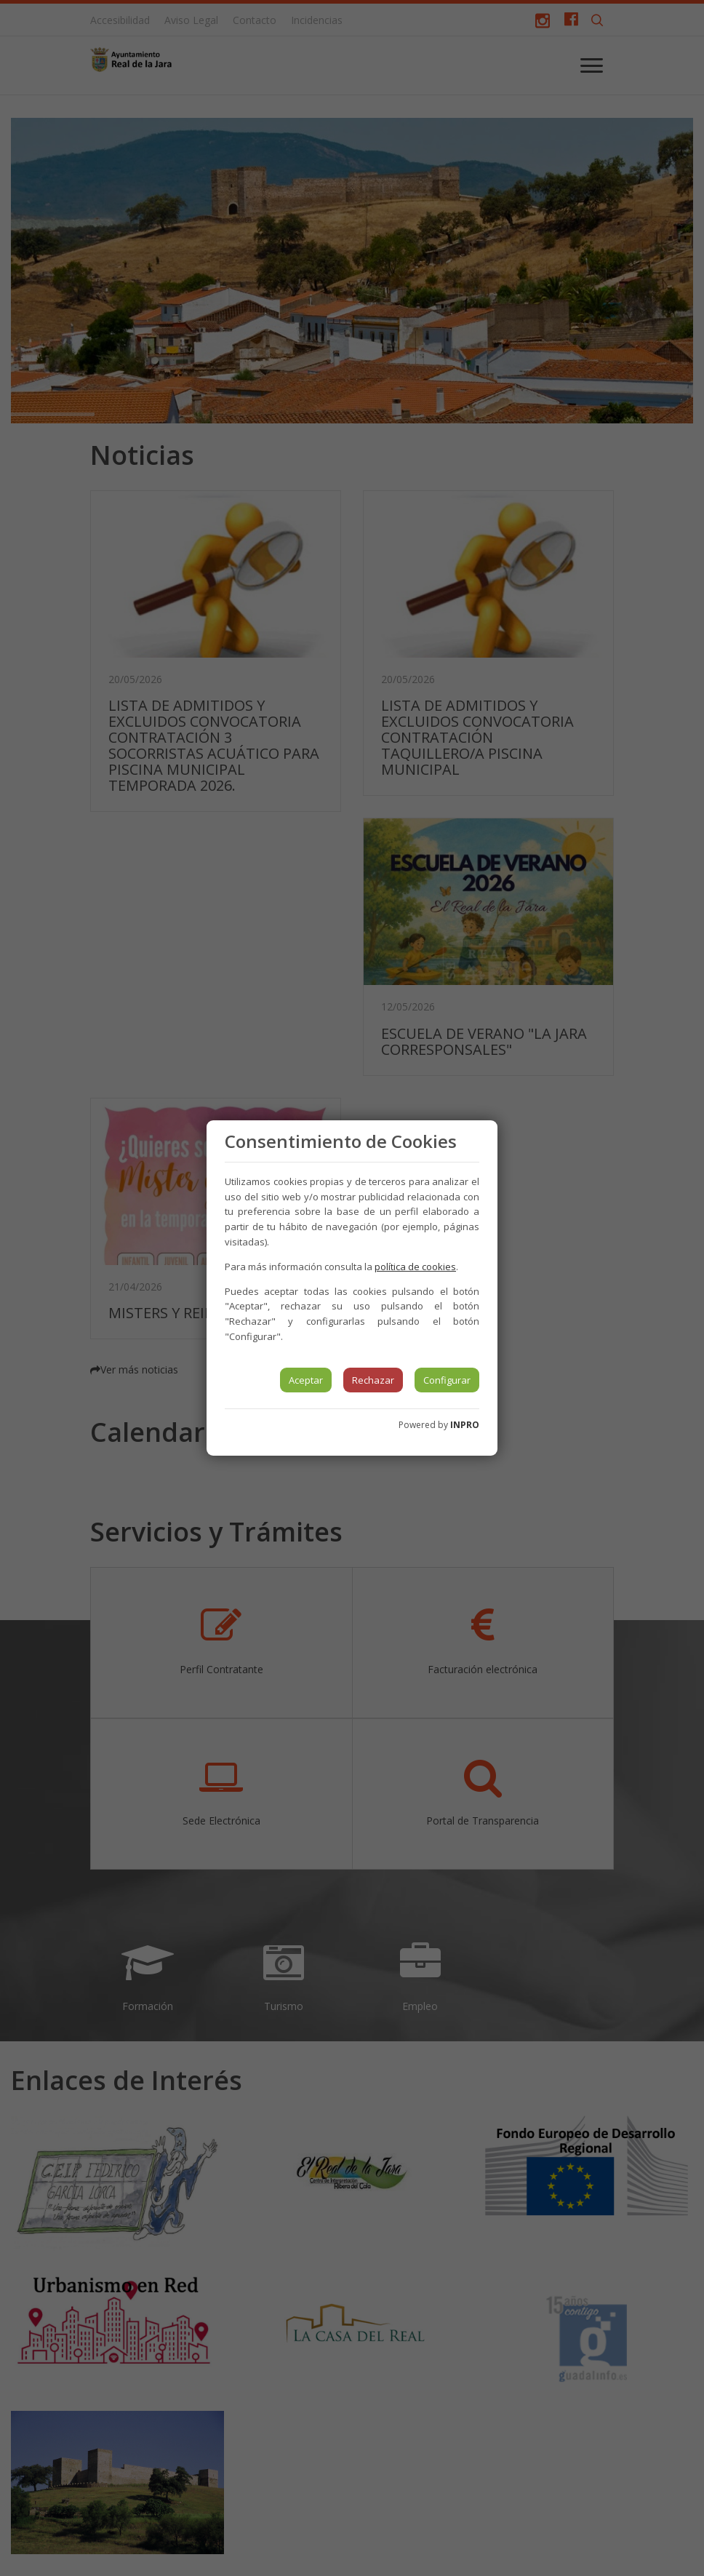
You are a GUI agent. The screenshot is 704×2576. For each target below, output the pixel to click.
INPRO (464, 1425)
